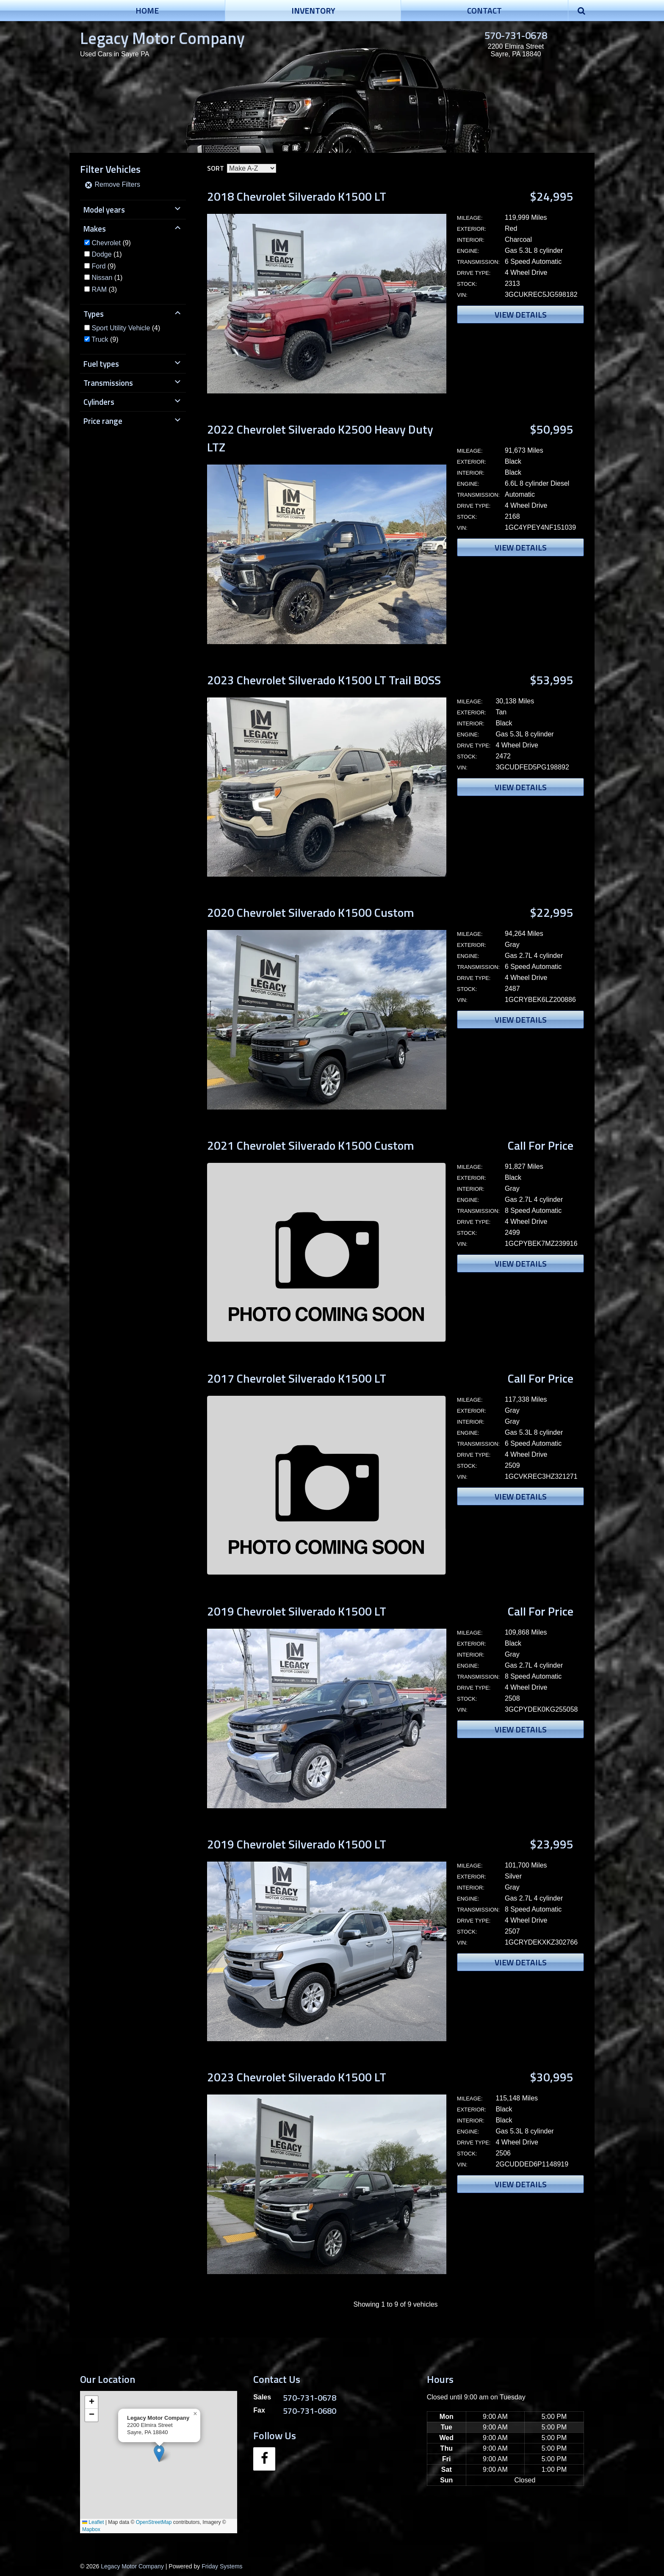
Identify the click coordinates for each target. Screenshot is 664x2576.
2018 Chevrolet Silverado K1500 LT (296, 196)
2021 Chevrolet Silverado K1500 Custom (310, 1145)
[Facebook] (264, 2459)
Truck (99, 339)
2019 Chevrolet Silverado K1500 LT (296, 1611)
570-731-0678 (515, 35)
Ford (98, 266)
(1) (106, 254)
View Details (521, 314)
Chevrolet (105, 242)
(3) (104, 289)
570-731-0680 (309, 2410)
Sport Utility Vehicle (120, 328)
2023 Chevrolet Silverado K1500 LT (296, 2077)
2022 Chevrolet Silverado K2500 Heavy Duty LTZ (320, 438)
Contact (484, 10)
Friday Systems (222, 2566)
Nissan (101, 277)
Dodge (101, 254)
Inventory (313, 10)
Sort (215, 168)
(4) (125, 328)
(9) (110, 242)
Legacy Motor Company (162, 37)
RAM (99, 289)
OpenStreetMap (154, 2522)
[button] (159, 2453)
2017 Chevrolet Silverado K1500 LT (296, 1378)
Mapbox (91, 2529)
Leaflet (93, 2522)
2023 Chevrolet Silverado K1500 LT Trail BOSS (324, 680)
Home (147, 10)
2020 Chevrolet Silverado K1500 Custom (310, 912)
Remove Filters (112, 184)
